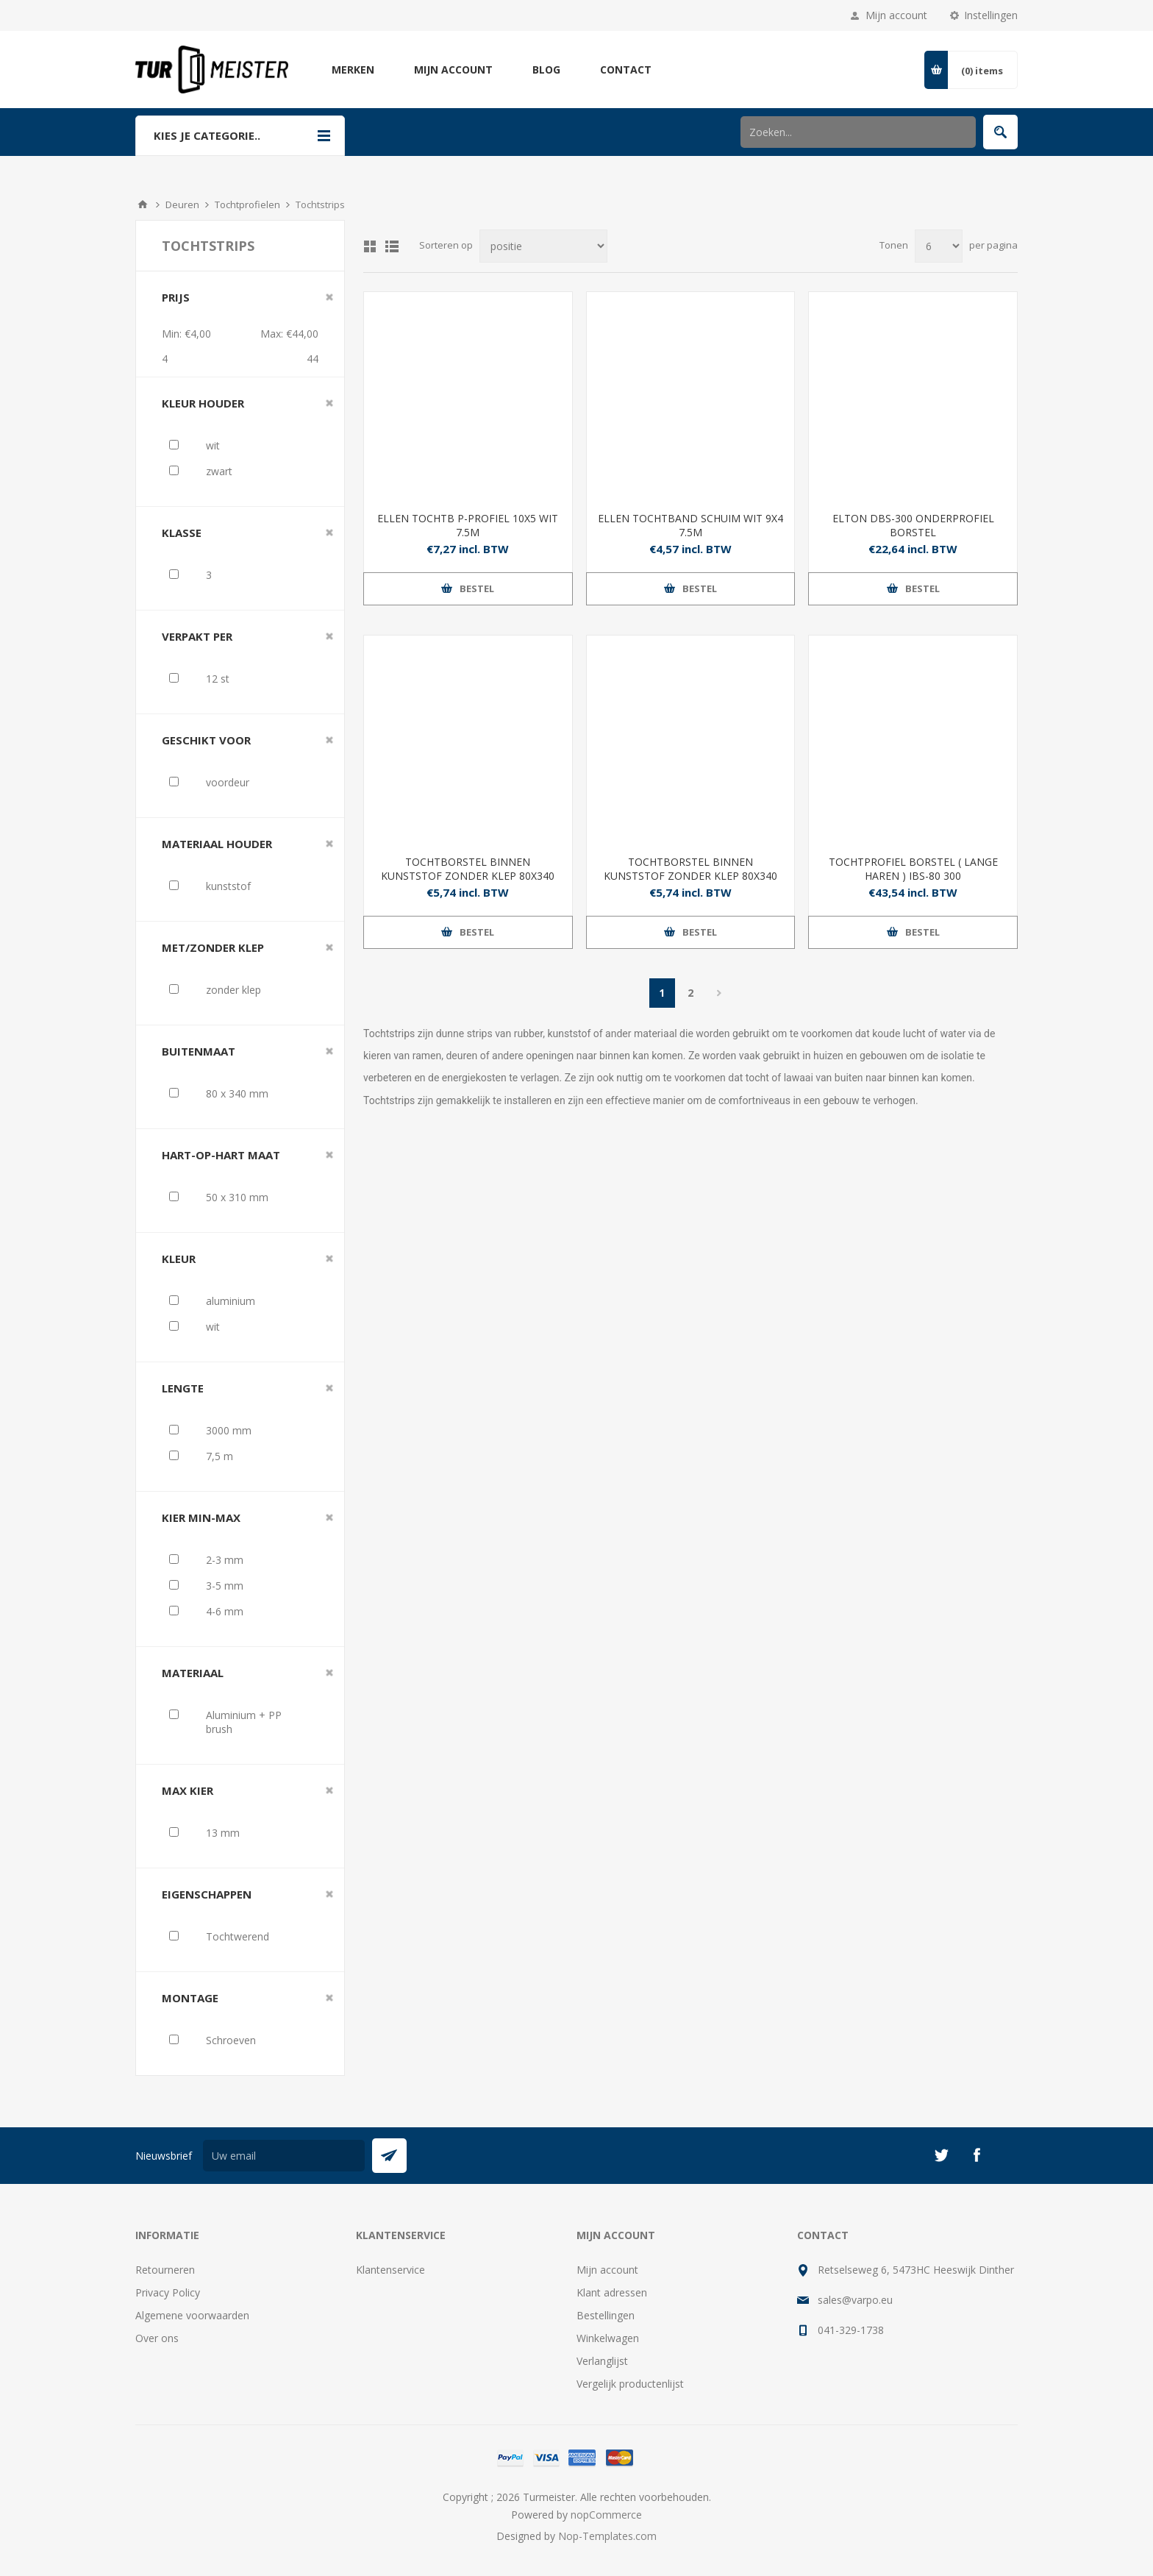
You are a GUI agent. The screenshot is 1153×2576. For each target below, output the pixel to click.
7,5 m (219, 1456)
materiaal (193, 1672)
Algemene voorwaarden (192, 2315)
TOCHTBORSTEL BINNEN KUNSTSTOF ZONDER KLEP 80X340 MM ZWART (690, 876)
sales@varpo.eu (855, 2300)
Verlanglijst (602, 2361)
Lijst (392, 246)
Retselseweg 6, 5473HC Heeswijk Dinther (916, 2270)
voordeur (227, 782)
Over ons (157, 2338)
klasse (181, 532)
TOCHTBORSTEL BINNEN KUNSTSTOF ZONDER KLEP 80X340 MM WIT (467, 876)
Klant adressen (611, 2292)
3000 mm (228, 1430)
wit (213, 445)
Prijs (176, 297)
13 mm (223, 1833)
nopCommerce (606, 2515)
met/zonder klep (213, 947)
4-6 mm (224, 1611)
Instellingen (991, 15)
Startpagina (142, 204)
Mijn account (896, 15)
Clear (329, 297)
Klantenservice (390, 2270)
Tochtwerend (237, 1936)
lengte (183, 1388)
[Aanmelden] (284, 2155)
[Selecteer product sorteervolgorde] (543, 246)
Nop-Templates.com (607, 2536)
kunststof (228, 886)
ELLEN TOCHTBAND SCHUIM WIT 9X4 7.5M (690, 525)
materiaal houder (217, 843)
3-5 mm (224, 1586)
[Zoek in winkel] (858, 132)
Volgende (719, 993)
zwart (219, 471)
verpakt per (197, 636)
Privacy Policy (167, 2292)
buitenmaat (198, 1051)
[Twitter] (941, 2155)
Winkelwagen (607, 2338)
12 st (217, 679)
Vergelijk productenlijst (630, 2384)
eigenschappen (206, 1894)
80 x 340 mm (237, 1093)
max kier (187, 1790)
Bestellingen (605, 2315)
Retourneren (165, 2270)
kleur (179, 1258)
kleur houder (203, 403)
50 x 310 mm (237, 1197)
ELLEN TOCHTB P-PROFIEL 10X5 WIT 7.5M (467, 525)
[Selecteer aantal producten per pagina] (939, 246)
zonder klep (233, 990)
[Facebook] (976, 2155)
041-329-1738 (851, 2330)
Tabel (369, 246)
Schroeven (231, 2040)
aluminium (230, 1301)
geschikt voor (206, 740)
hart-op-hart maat (221, 1155)
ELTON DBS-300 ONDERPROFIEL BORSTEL (913, 525)
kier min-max (201, 1517)
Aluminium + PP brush (244, 1722)
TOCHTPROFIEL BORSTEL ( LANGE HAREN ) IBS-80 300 (913, 869)
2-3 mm (224, 1560)
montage (190, 1997)
